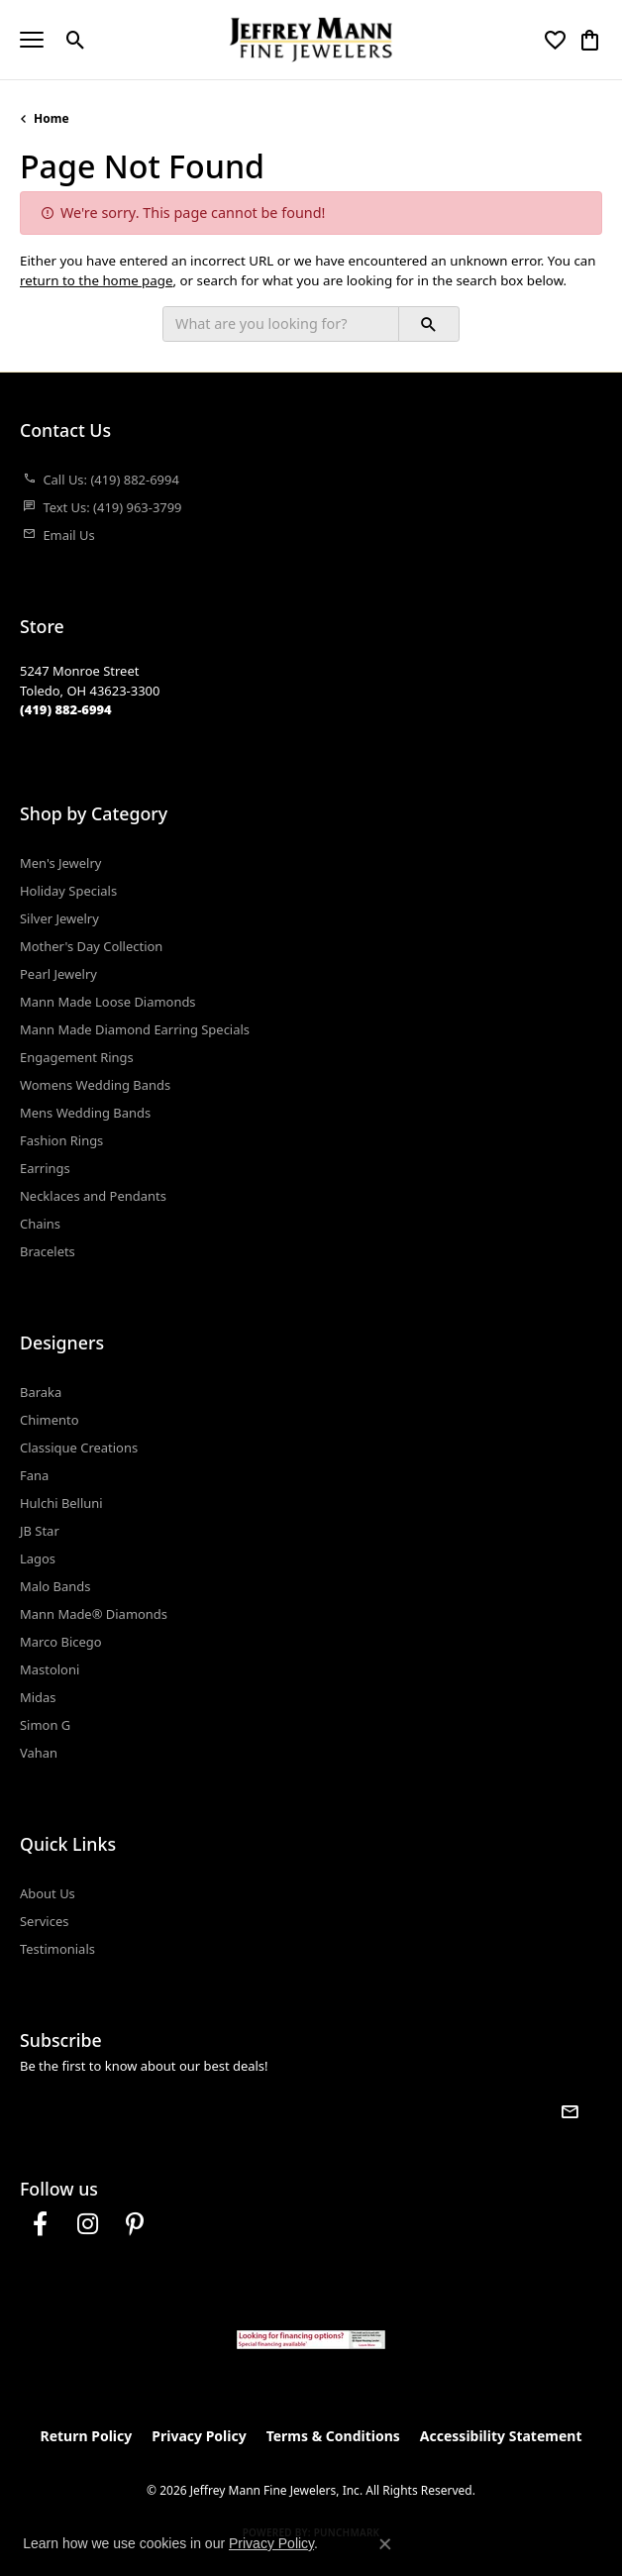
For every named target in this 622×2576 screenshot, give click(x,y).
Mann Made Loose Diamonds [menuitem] (108, 1002)
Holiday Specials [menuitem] (68, 891)
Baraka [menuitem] (40, 1392)
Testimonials (57, 1949)
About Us (47, 1893)
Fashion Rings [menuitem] (61, 1140)
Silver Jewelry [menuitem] (59, 918)
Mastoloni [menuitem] (49, 1669)
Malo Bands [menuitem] (55, 1586)
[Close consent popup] (385, 2544)
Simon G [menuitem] (45, 1725)
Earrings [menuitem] (45, 1168)
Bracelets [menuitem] (47, 1251)
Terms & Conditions (333, 2435)
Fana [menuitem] (34, 1475)
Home (51, 118)
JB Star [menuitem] (39, 1531)
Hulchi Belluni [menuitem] (61, 1503)
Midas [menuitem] (38, 1697)
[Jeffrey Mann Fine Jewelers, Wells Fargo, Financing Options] (311, 2339)
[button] (75, 39)
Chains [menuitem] (40, 1224)
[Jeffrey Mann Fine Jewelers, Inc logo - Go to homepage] (311, 39)
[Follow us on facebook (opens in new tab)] (39, 2224)
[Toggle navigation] (31, 39)
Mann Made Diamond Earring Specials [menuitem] (135, 1029)
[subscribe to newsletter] (569, 2111)
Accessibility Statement (501, 2435)
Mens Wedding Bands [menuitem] (85, 1113)
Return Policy (87, 2435)
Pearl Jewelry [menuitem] (58, 974)
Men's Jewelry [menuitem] (60, 863)
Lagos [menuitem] (37, 1558)
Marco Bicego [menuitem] (61, 1642)
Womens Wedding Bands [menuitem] (95, 1085)
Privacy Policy (199, 2435)
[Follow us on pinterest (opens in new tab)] (135, 2224)
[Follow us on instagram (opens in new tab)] (87, 2224)
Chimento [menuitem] (49, 1420)
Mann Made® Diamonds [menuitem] (93, 1614)
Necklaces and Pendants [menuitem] (93, 1196)
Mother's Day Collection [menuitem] (91, 946)
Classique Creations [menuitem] (79, 1447)
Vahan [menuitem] (38, 1753)
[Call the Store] (66, 709)
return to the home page (96, 280)
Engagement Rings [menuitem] (77, 1057)
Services (44, 1921)
